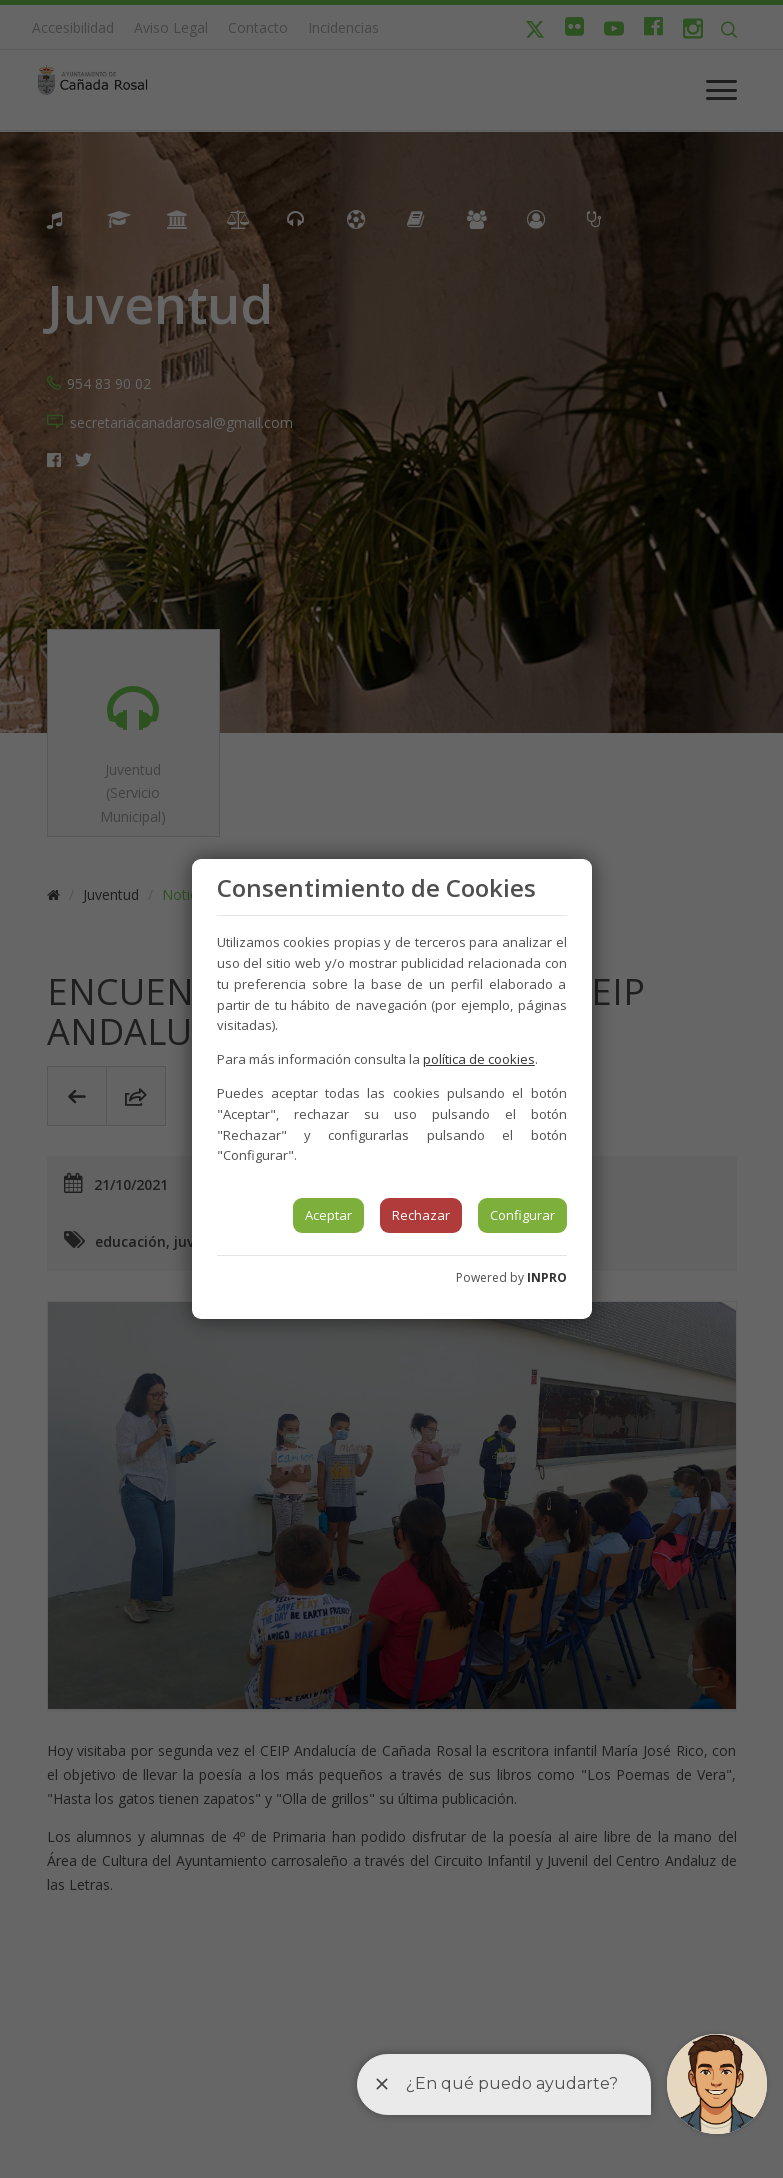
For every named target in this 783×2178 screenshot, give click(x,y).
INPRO (547, 1277)
